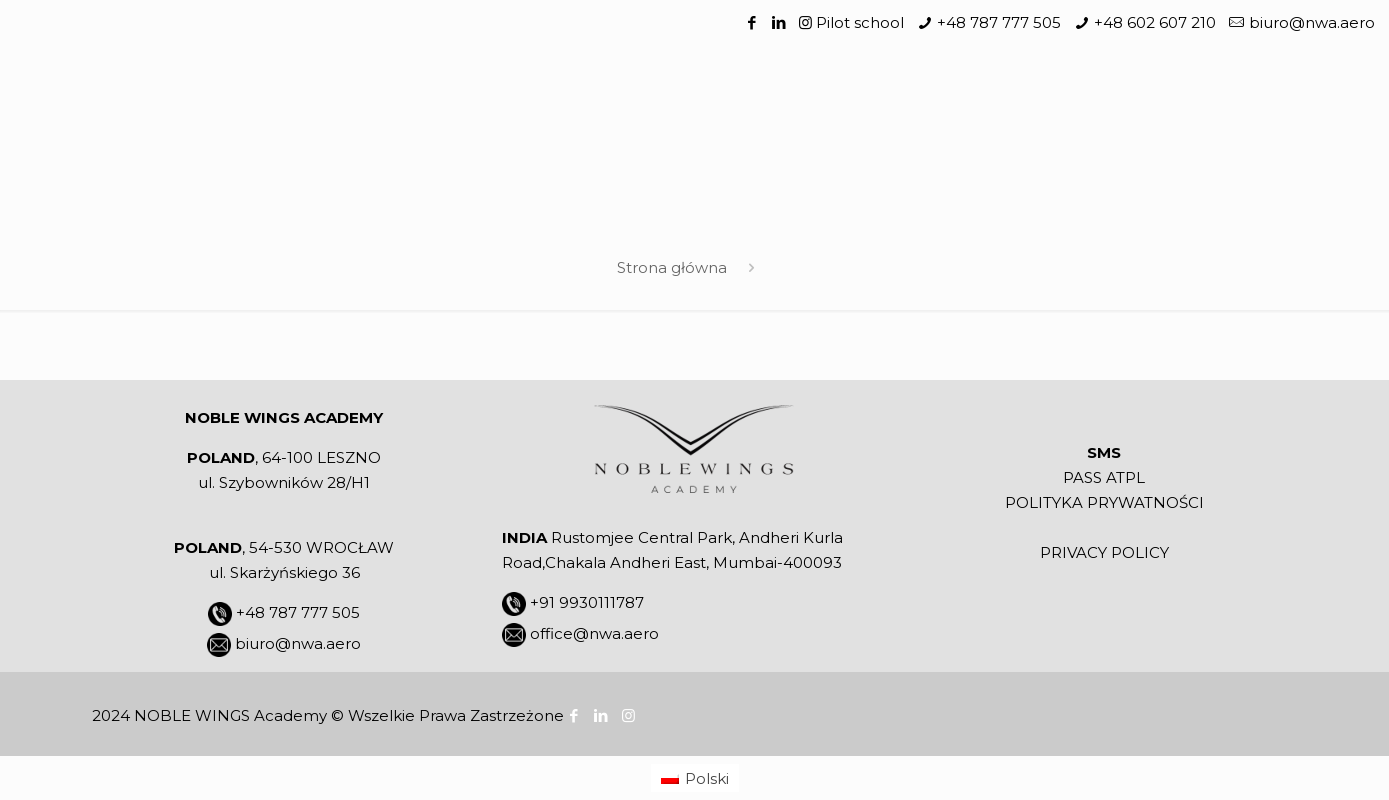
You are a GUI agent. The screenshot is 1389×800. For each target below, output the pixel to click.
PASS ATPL (1104, 477)
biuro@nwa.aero (1312, 22)
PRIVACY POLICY (1104, 552)
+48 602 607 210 (1155, 22)
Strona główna (672, 267)
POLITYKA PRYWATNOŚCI (1104, 502)
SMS (1104, 452)
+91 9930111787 (587, 602)
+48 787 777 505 (999, 22)
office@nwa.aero (594, 633)
